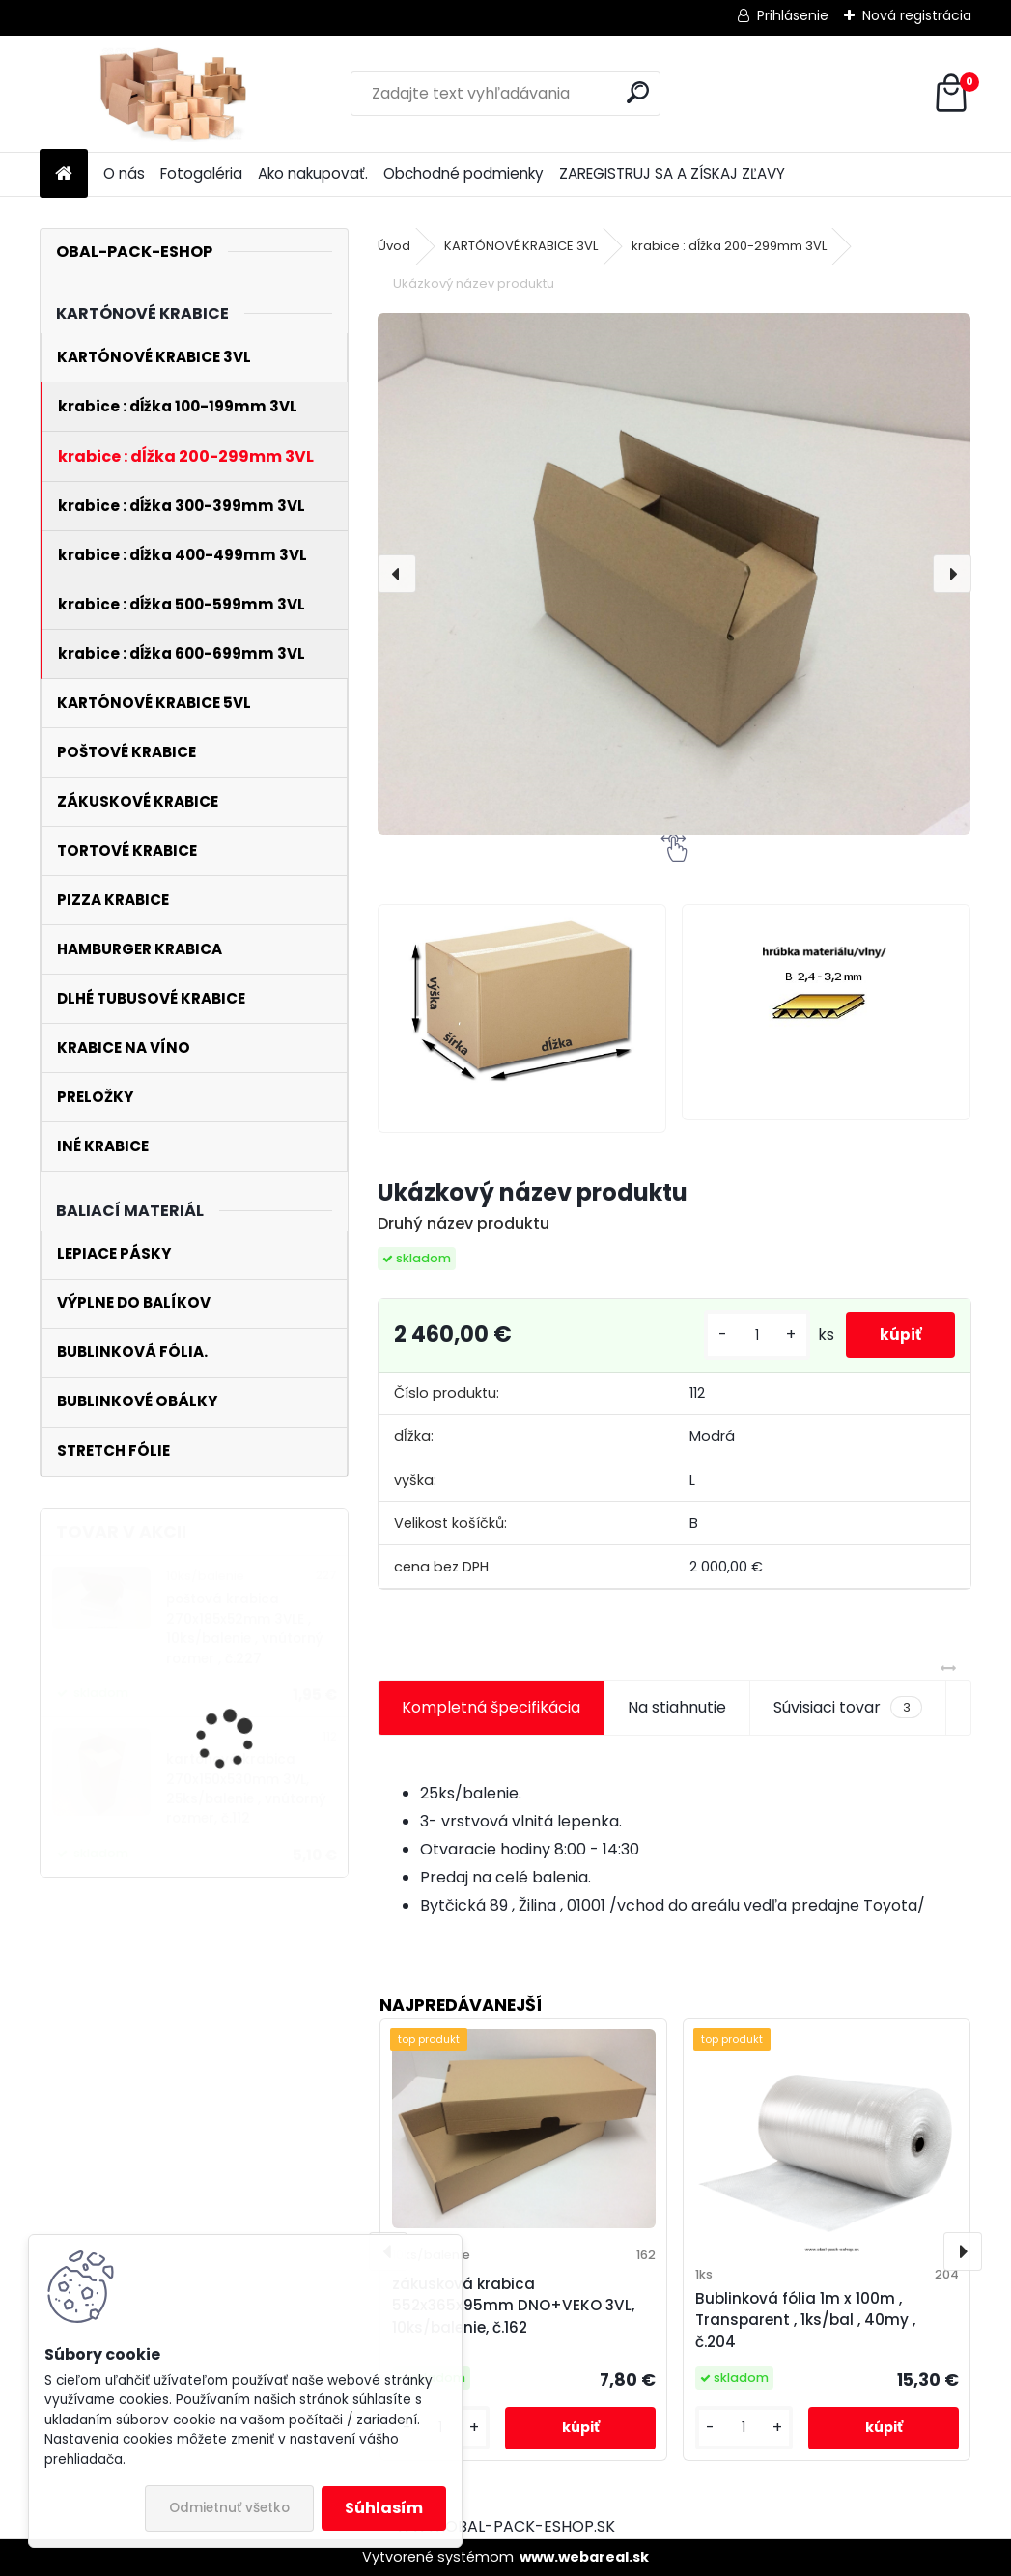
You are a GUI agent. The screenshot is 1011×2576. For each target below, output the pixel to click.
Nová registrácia (916, 15)
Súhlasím (384, 2508)
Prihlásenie (792, 15)
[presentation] (397, 573)
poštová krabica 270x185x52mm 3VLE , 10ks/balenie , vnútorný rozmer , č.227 (244, 1628)
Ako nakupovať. (313, 173)
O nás (124, 173)
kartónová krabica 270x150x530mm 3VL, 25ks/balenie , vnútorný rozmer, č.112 (246, 1788)
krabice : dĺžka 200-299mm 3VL (729, 246)
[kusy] (746, 1335)
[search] (638, 92)
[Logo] (172, 93)
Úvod (394, 246)
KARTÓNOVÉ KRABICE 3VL (521, 246)
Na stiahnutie (677, 1707)
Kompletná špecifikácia (491, 1707)
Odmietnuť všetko (229, 2508)
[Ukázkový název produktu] (674, 574)
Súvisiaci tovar (847, 1707)
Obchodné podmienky (463, 173)
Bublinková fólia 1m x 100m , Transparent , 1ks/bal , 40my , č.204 (805, 2320)
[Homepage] (64, 174)
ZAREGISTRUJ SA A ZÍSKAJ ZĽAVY (672, 173)
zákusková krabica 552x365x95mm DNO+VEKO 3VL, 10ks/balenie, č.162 (513, 2306)
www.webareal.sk (584, 2556)
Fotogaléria (201, 173)
